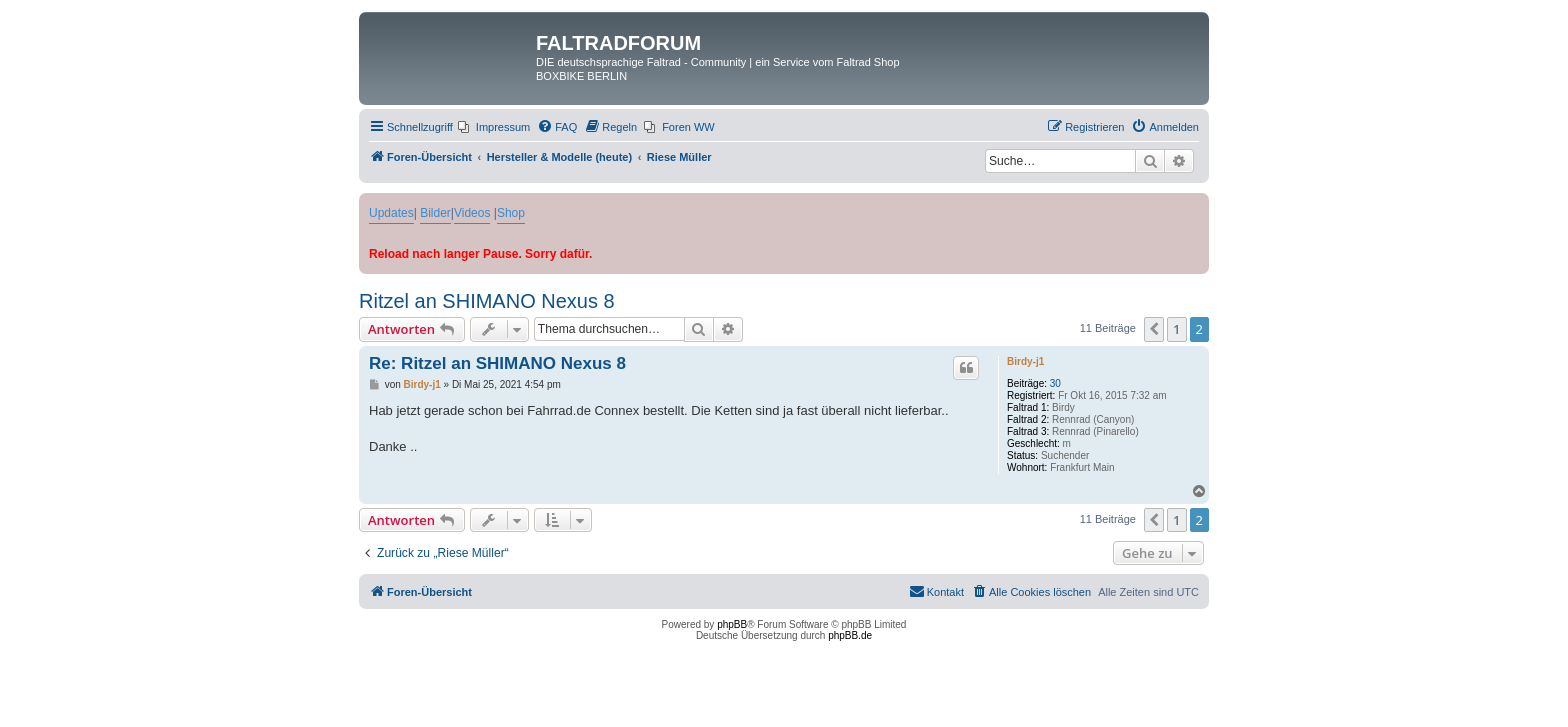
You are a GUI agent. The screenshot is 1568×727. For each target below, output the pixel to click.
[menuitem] (494, 127)
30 (1055, 383)
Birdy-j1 (1025, 361)
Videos (472, 213)
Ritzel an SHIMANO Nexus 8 (487, 301)
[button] (1154, 329)
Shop (511, 213)
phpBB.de (850, 635)
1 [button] (1176, 329)
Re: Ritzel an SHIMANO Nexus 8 (497, 363)
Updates (391, 213)
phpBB (732, 624)
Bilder (435, 213)
